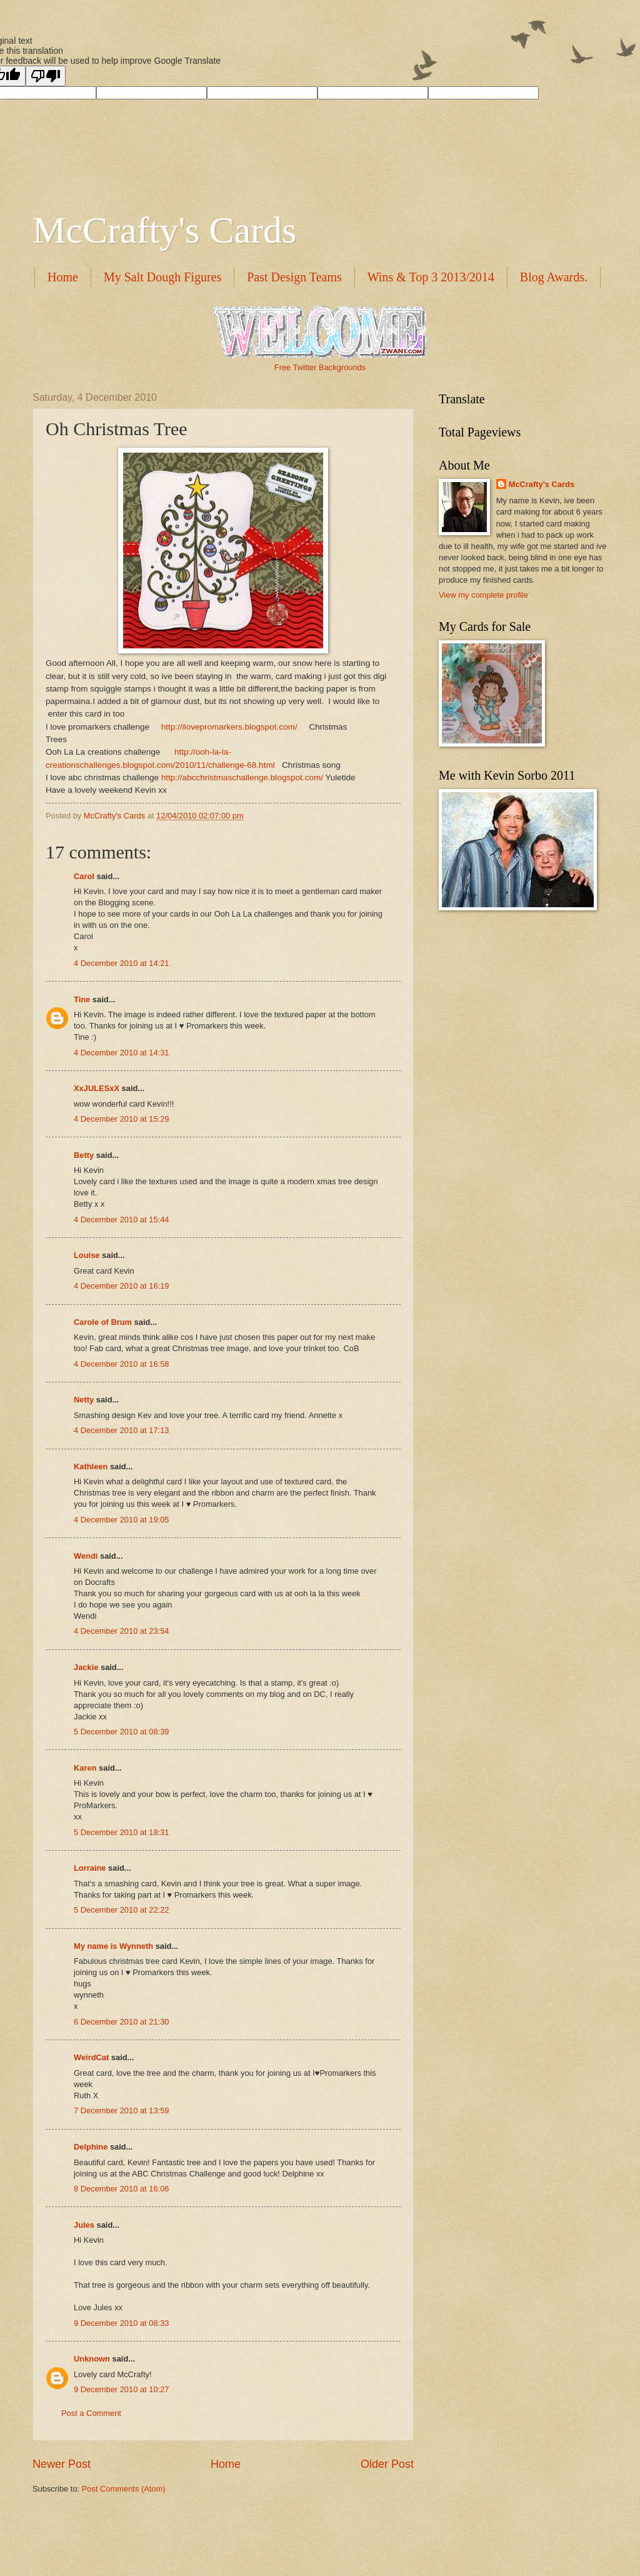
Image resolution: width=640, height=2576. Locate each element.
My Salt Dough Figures (162, 277)
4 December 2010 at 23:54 (121, 1631)
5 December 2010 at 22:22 (121, 1909)
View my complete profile (483, 595)
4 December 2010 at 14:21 (121, 963)
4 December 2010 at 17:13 (121, 1430)
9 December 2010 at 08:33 (121, 2323)
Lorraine (90, 1868)
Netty (84, 1399)
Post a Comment (91, 2413)
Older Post (387, 2464)
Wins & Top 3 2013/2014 (431, 277)
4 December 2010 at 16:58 (121, 1364)
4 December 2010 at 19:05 (121, 1519)
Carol (84, 876)
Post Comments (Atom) (124, 2488)
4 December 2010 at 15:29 (121, 1119)
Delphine (91, 2146)
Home (63, 277)
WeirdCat (91, 2057)
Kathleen (91, 1466)
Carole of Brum (103, 1322)
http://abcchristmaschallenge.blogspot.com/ (242, 777)
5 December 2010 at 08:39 (121, 1731)
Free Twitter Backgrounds (320, 367)
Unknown (92, 2358)
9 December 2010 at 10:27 (121, 2389)
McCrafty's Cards (164, 230)
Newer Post (61, 2464)
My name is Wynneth (113, 1946)
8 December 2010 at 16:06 (121, 2188)
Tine (82, 999)
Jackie (86, 1667)
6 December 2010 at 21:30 (121, 2021)
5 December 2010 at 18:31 (121, 1832)
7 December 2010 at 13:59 (121, 2110)
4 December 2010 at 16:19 (121, 1286)
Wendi (86, 1556)
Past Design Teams (294, 277)
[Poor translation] (46, 76)
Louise (87, 1255)
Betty (84, 1155)
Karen (85, 1768)
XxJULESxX (96, 1088)
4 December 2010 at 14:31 (121, 1052)
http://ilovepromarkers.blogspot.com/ (229, 727)
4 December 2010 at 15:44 (121, 1219)
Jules (84, 2225)
